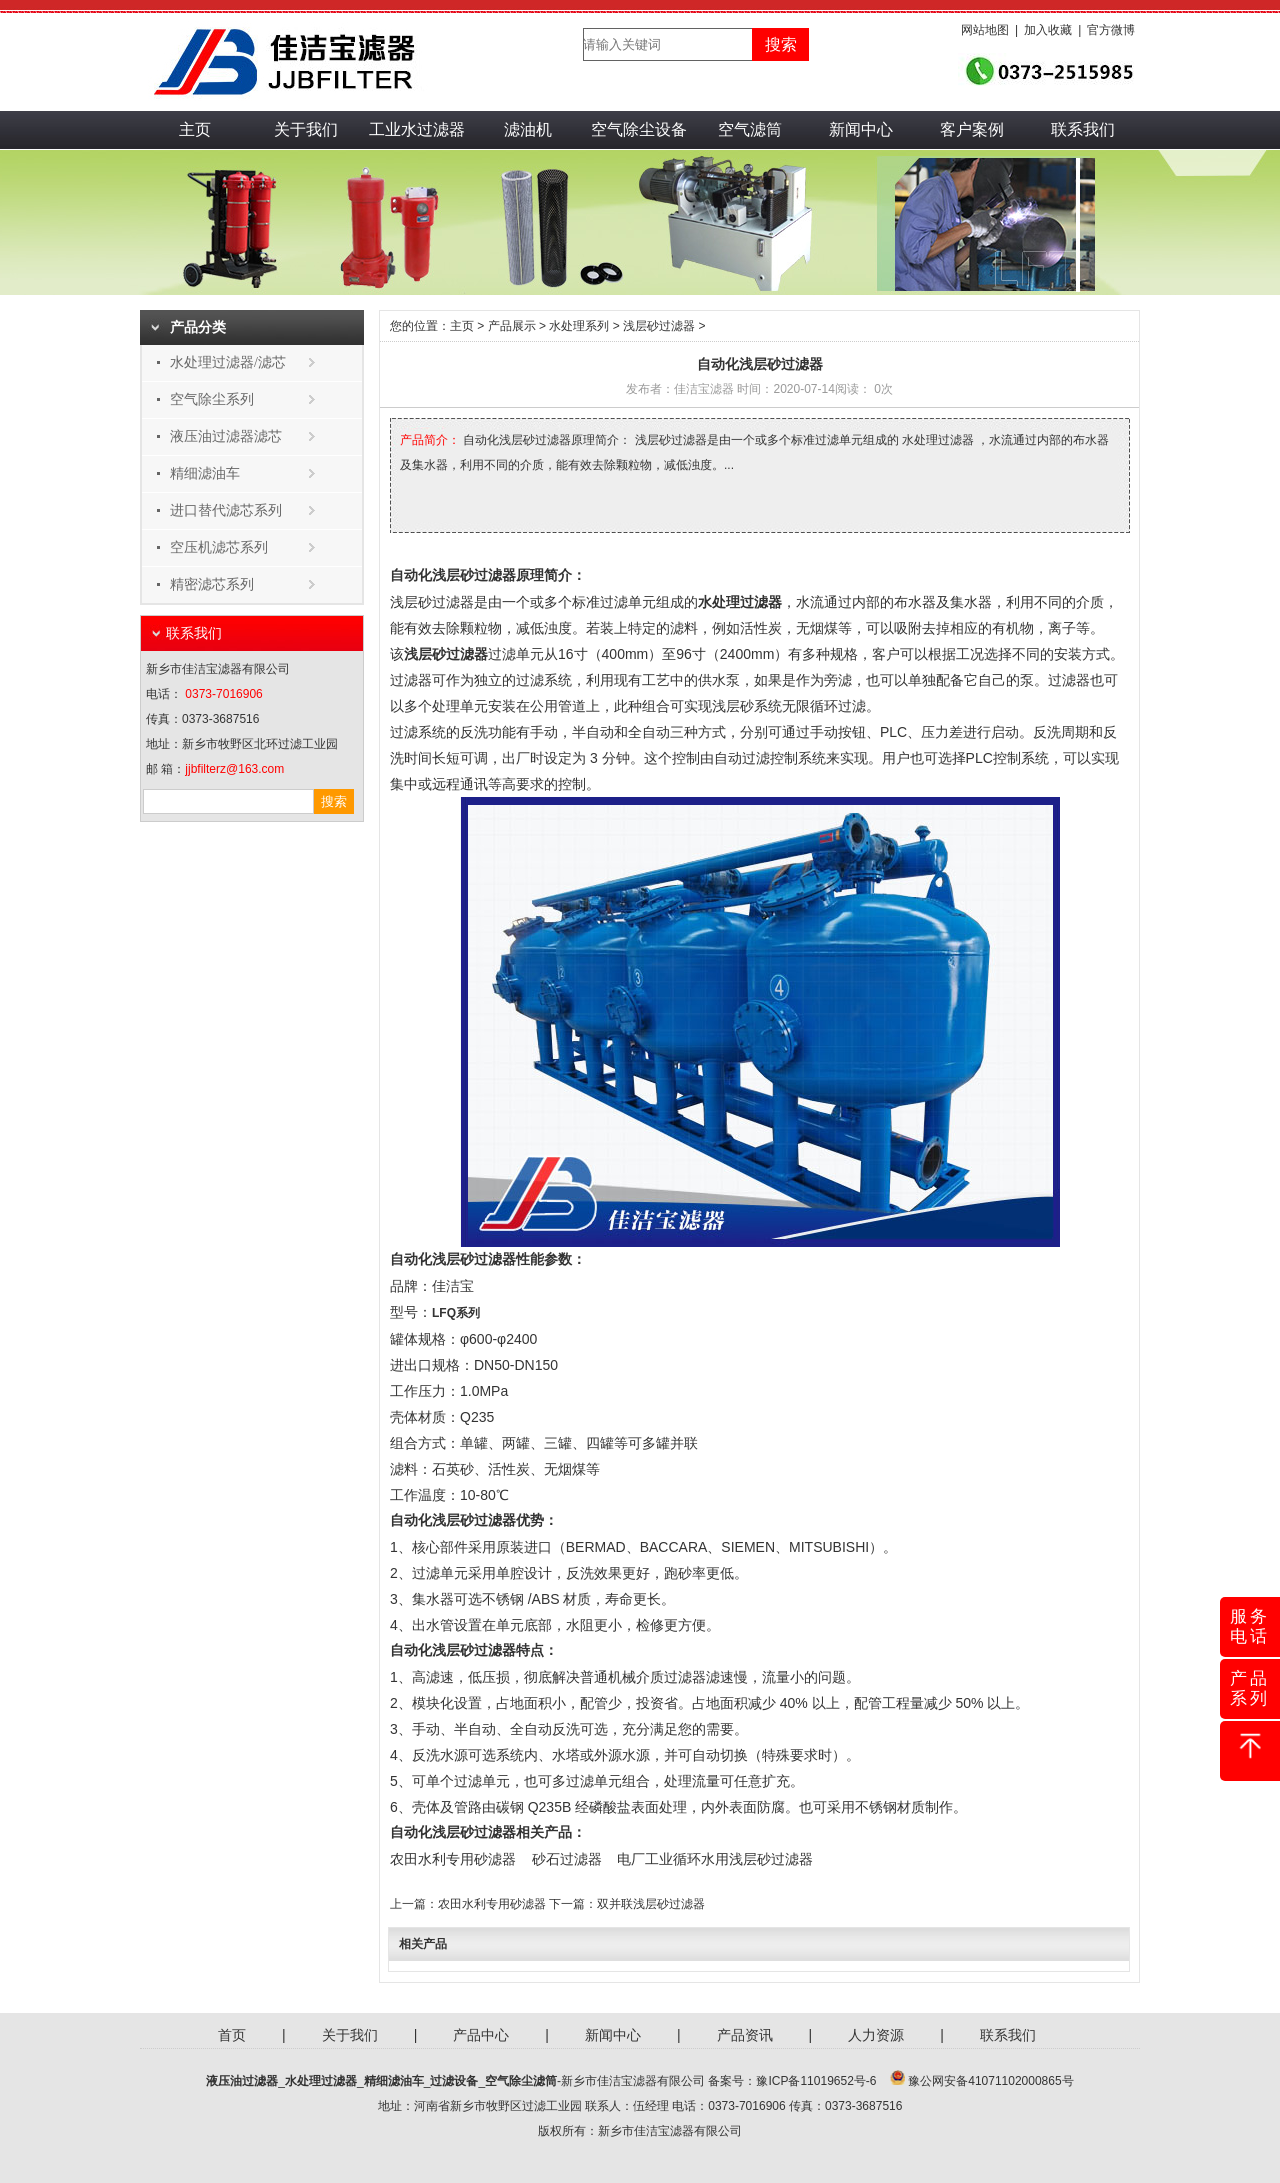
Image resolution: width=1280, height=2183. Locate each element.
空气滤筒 (750, 129)
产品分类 (198, 327)
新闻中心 (861, 129)
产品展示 (512, 326)
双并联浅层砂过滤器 (651, 1904)
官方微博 (1111, 30)
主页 (195, 129)
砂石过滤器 (567, 1859)
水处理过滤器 (321, 2081)
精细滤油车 (205, 473)
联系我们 (1083, 129)
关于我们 (306, 129)
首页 (232, 2035)
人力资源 (876, 2035)
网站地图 (985, 30)
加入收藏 (1048, 30)
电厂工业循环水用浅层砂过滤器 (715, 1859)
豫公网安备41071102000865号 (990, 2081)
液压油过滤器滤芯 (226, 436)
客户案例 (972, 129)
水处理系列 (579, 326)
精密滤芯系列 (212, 584)
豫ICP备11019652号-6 (816, 2081)
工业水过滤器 (417, 129)
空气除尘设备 (639, 129)
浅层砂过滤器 (659, 326)
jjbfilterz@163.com (234, 769)
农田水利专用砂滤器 (453, 1859)
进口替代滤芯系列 (226, 510)
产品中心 (481, 2035)
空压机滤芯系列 (219, 547)
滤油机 (528, 129)
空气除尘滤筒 (521, 2081)
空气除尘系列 (212, 399)
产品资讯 (745, 2035)
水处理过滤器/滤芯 (228, 362)
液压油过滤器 (242, 2081)
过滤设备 (454, 2081)
